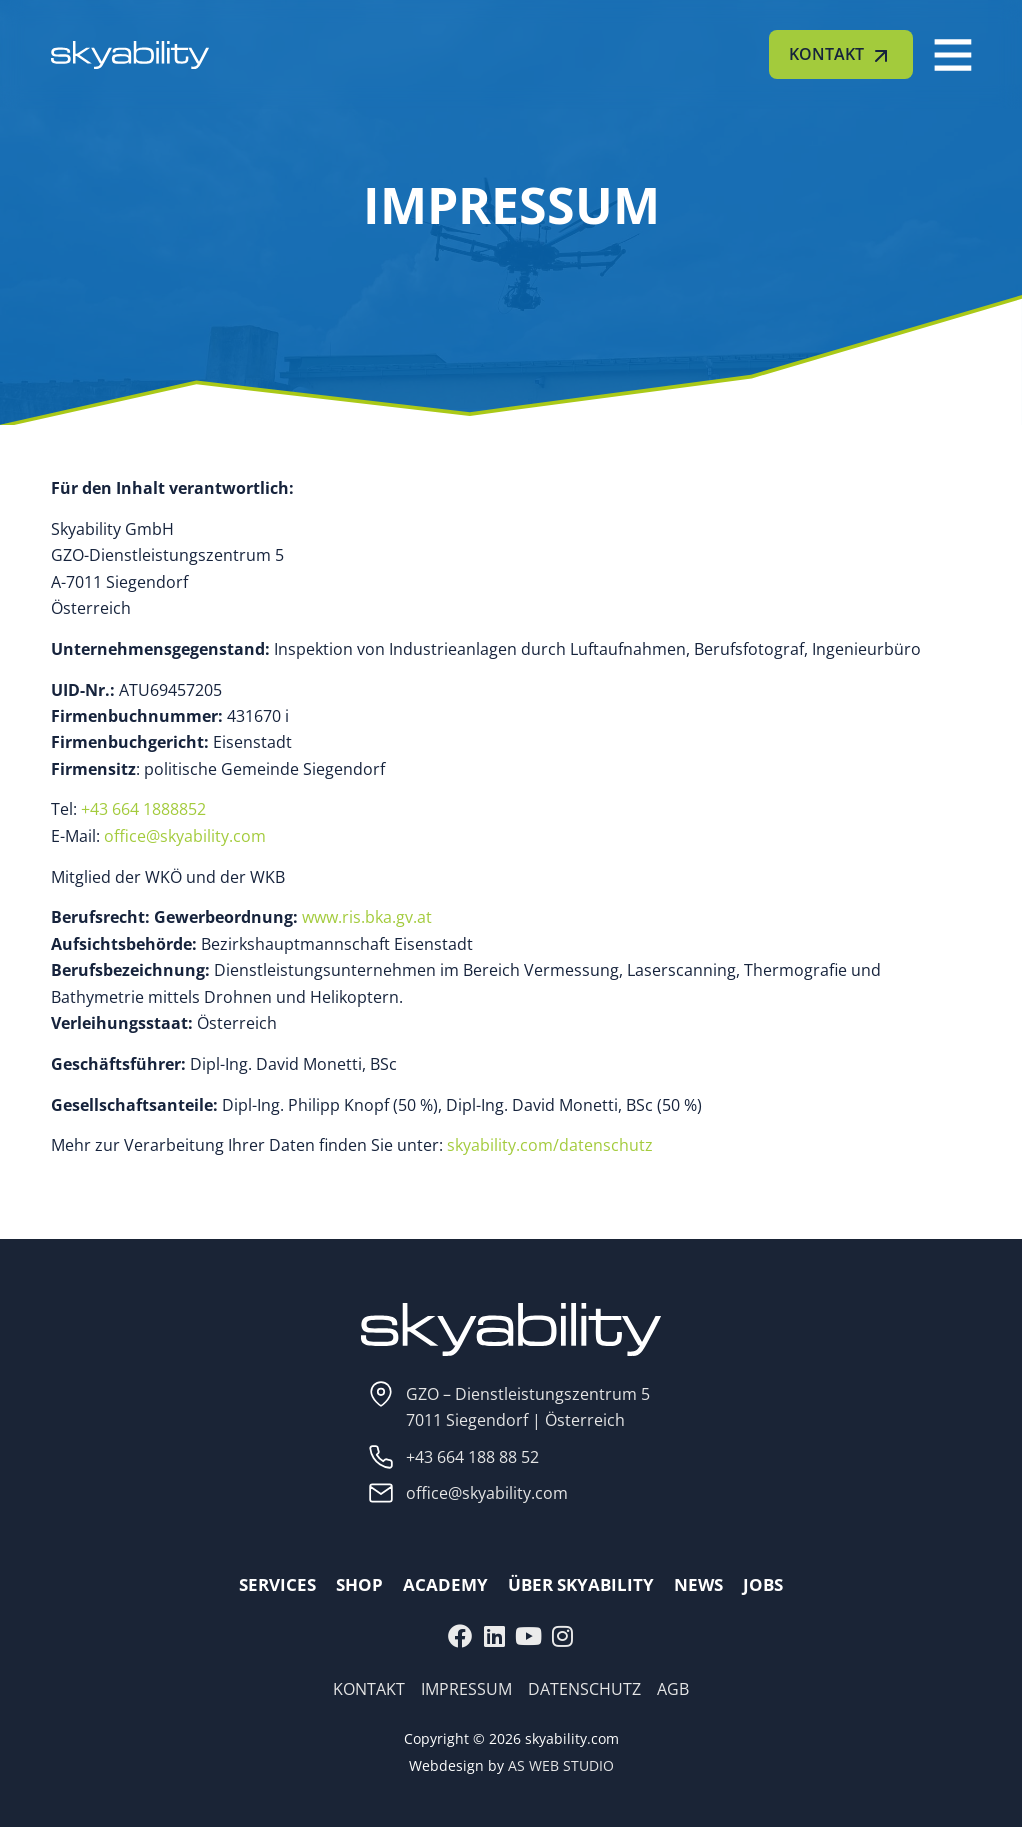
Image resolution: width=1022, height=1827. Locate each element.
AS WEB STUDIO (561, 1765)
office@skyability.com (185, 836)
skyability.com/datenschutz (550, 1145)
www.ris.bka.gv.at (369, 917)
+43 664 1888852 (143, 809)
